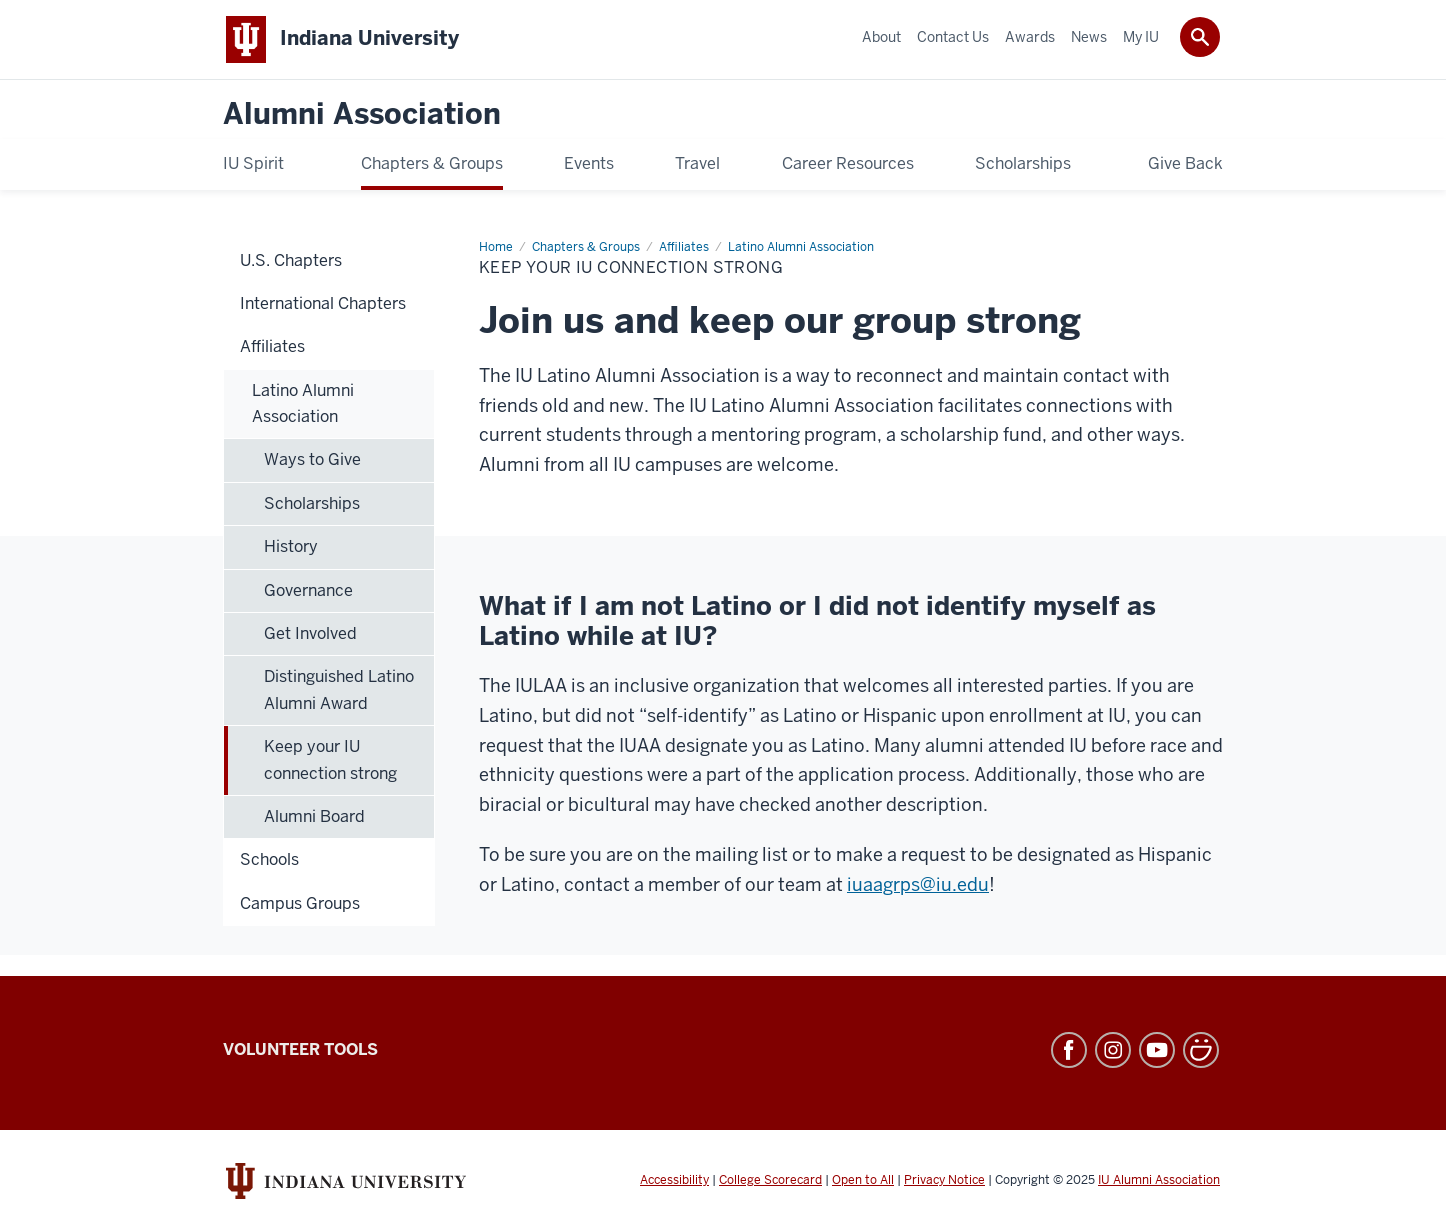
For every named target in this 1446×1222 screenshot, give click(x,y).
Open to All (863, 1180)
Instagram (1113, 1050)
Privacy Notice (944, 1180)
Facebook (1069, 1050)
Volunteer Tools (300, 1049)
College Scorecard (770, 1180)
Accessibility (674, 1180)
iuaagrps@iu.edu (918, 884)
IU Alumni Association (1159, 1180)
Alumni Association (362, 114)
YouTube (1157, 1050)
